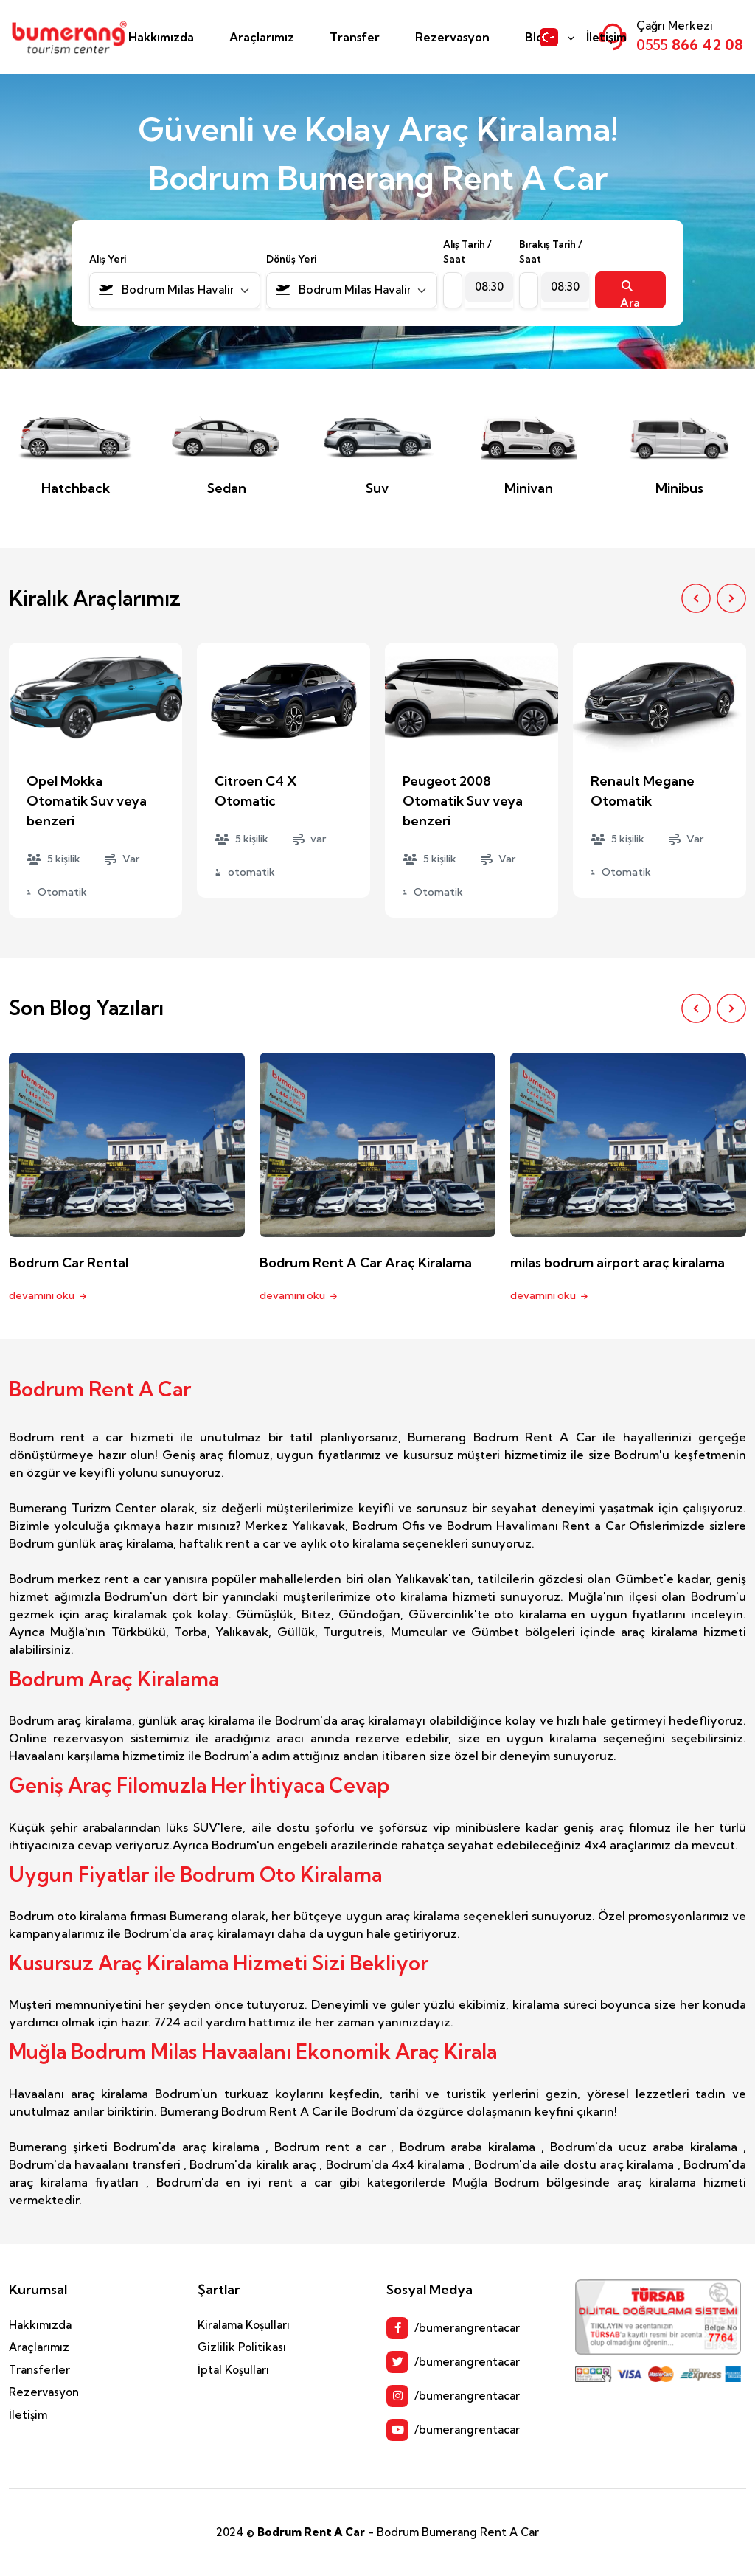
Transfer (355, 37)
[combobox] (174, 290)
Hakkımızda (161, 37)
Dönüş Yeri (291, 259)
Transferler (39, 2370)
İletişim (606, 37)
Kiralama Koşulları (244, 2325)
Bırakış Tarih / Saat (550, 251)
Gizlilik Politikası (242, 2347)
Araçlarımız (261, 37)
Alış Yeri (107, 259)
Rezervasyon (452, 37)
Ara (630, 294)
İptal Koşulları (233, 2370)
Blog (538, 37)
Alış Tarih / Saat (467, 251)
